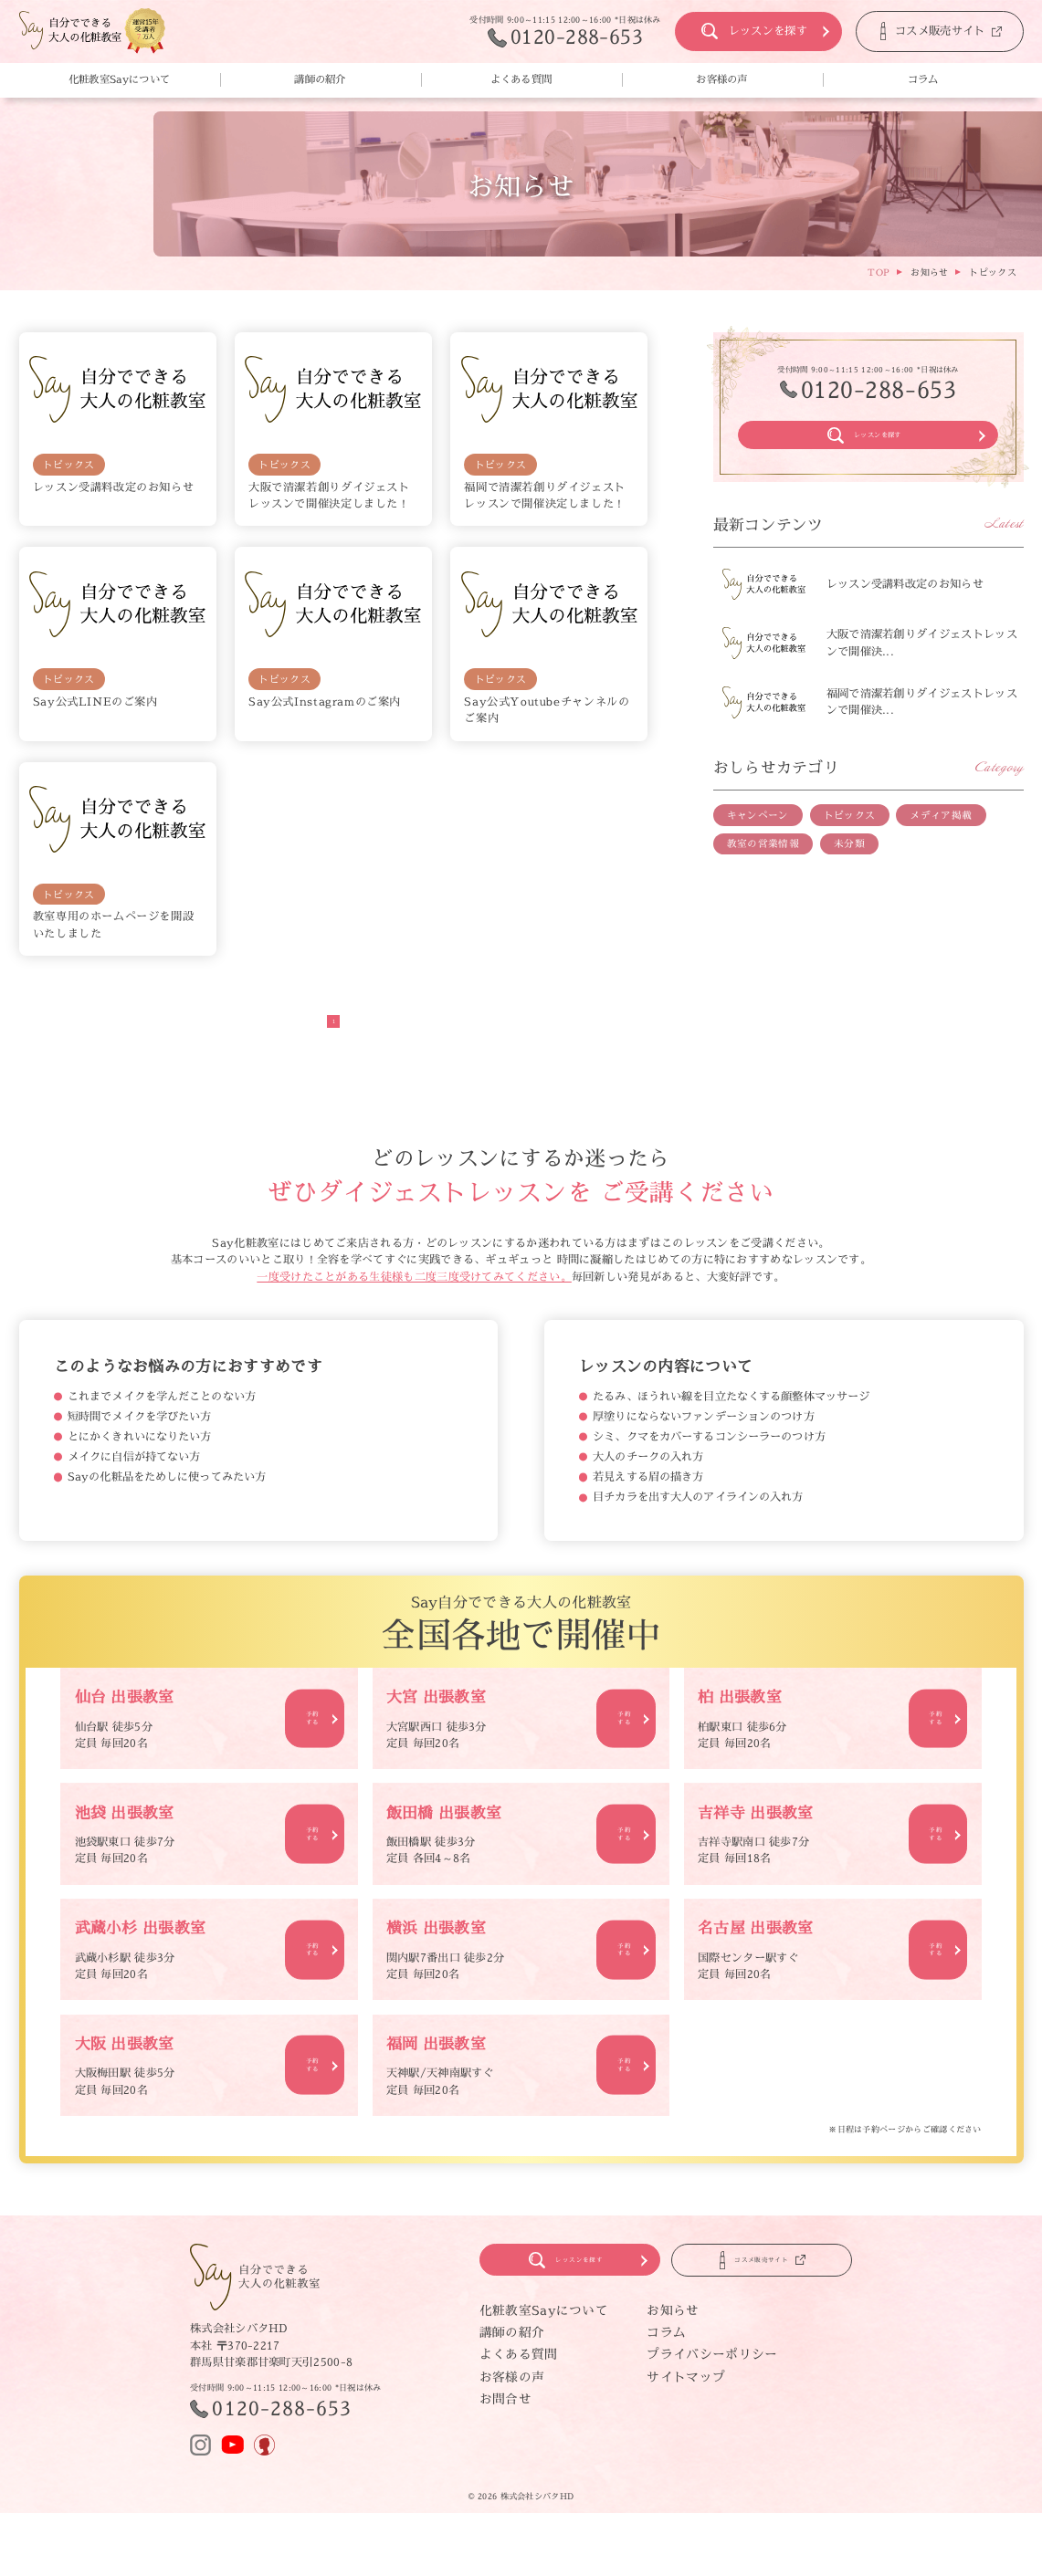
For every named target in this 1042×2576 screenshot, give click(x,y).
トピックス (69, 464)
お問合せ (505, 2414)
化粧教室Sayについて (119, 79)
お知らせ (673, 2324)
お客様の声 (722, 79)
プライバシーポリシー (712, 2369)
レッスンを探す (741, 31)
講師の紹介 (320, 79)
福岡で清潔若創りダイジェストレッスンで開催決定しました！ (545, 495)
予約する (305, 1718)
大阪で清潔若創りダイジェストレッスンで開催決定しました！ (329, 495)
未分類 (849, 859)
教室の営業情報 (763, 859)
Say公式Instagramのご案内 (324, 701)
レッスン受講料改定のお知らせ (114, 487)
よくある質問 (521, 79)
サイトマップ (686, 2392)
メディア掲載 (941, 830)
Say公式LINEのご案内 (95, 701)
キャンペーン (758, 830)
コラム (923, 79)
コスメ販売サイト (920, 31)
